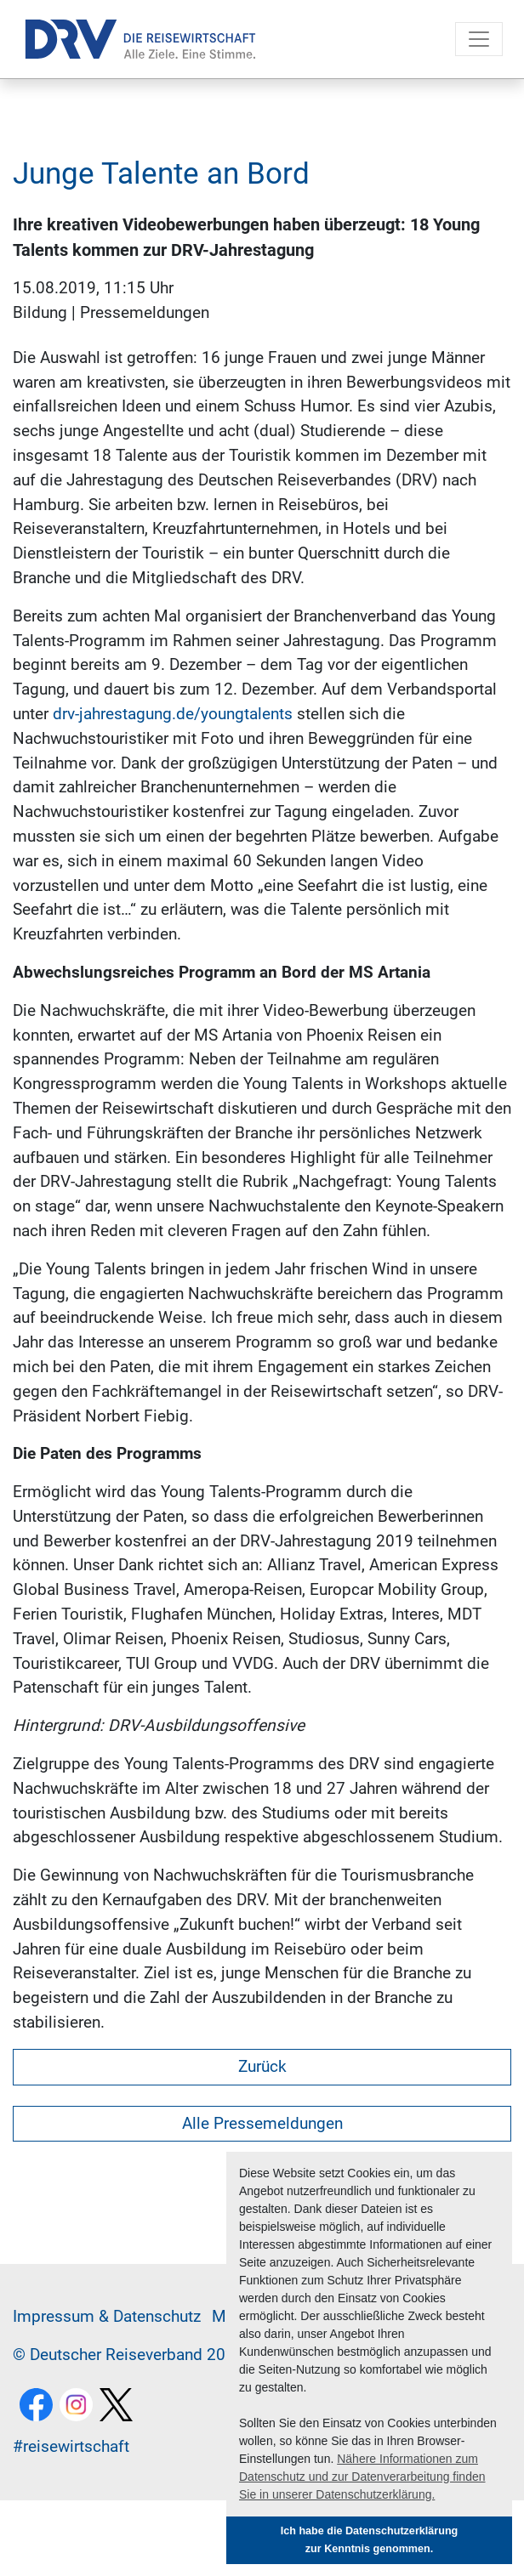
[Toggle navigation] (479, 39)
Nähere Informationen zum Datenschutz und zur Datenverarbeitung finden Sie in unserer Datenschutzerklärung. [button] (362, 2476)
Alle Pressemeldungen (262, 2123)
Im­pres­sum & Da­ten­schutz (107, 2316)
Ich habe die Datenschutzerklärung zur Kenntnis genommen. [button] (369, 2540)
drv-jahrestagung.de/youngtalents (173, 713)
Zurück (262, 2066)
